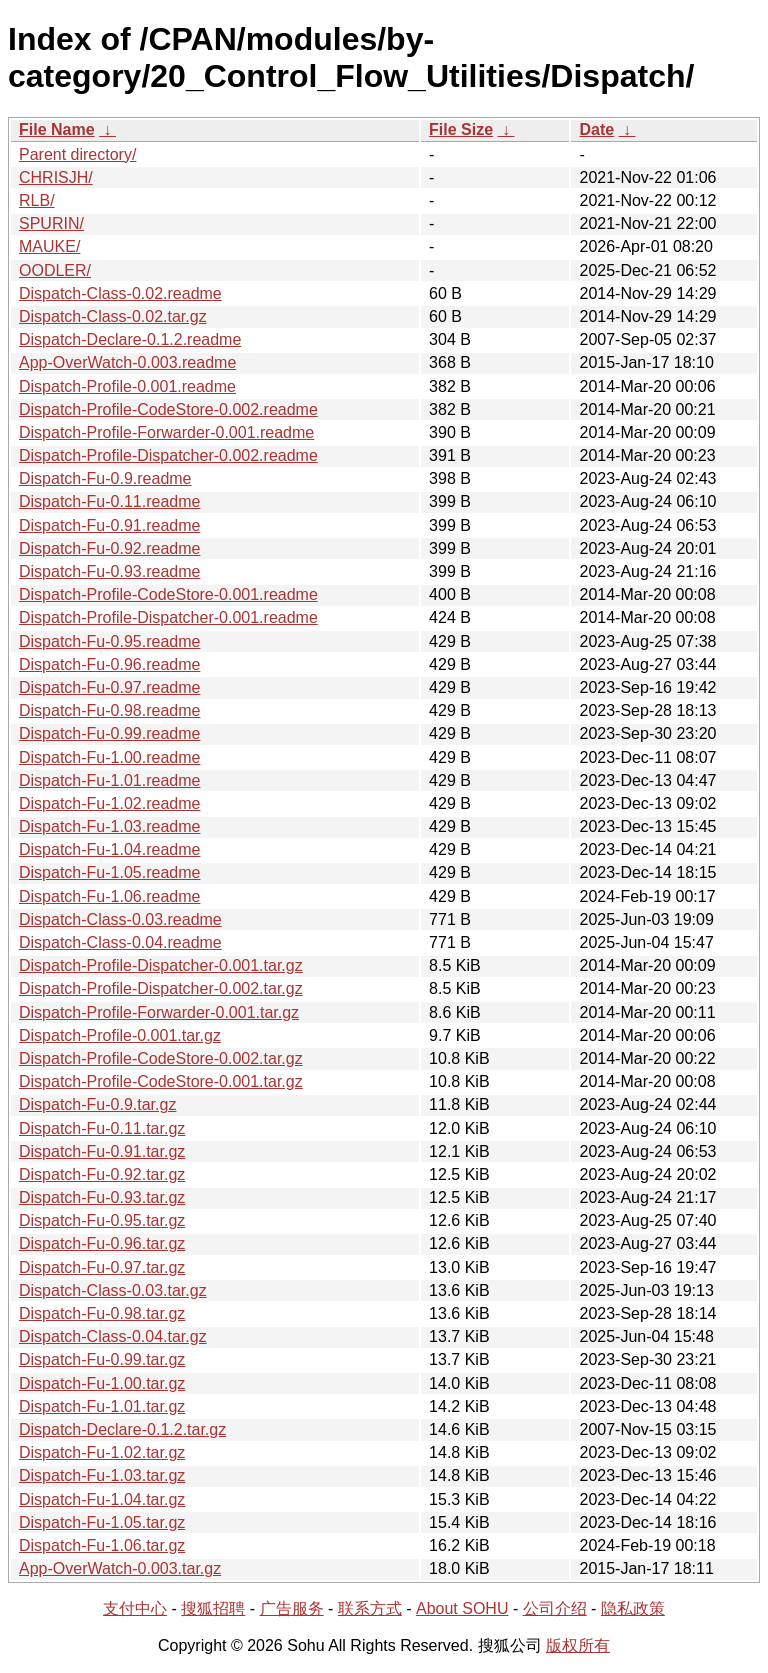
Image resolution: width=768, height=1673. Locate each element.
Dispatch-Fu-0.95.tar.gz (102, 1220)
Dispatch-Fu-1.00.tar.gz (102, 1383)
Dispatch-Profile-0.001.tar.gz (120, 1035)
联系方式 (370, 1608)
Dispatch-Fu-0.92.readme (109, 548)
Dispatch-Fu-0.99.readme (109, 733)
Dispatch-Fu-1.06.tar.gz (102, 1545)
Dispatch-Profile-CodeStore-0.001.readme (168, 594)
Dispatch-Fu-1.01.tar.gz (102, 1406)
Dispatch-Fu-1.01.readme (109, 780)
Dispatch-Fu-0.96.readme (109, 664)
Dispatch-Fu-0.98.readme (109, 710)
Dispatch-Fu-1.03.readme (109, 826)
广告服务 (292, 1608)
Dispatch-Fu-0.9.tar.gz (97, 1104)
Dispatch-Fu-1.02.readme (109, 803)
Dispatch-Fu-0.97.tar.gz (102, 1267)
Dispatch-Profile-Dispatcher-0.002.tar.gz (161, 988)
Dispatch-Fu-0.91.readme (109, 525)
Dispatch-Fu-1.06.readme (109, 896)
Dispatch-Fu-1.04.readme (109, 849)
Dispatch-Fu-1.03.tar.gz (102, 1475)
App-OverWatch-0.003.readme (127, 362)
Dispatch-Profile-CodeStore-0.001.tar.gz (161, 1081)
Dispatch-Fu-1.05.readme (109, 872)
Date (596, 129)
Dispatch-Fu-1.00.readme (109, 757)
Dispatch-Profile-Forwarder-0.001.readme (166, 432)
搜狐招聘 (213, 1608)
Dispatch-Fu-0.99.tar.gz (102, 1359)
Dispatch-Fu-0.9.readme (105, 478)
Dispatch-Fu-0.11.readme (109, 501)
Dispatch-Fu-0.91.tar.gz (102, 1151)
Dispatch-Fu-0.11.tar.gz (102, 1128)
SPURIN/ (51, 223)
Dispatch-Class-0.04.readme (120, 942)
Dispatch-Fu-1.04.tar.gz (102, 1499)
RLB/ (37, 200)
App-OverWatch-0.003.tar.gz (120, 1568)
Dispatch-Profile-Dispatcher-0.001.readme (168, 617)
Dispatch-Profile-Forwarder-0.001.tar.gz (159, 1012)
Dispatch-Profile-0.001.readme (127, 386)
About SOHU (462, 1608)
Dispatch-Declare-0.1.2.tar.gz (122, 1429)
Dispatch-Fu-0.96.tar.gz (102, 1243)
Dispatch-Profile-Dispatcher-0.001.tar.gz (161, 965)
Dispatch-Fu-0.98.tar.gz (102, 1313)
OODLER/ (55, 270)
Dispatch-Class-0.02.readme (120, 293)
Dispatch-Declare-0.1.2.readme (130, 339)
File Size (461, 129)
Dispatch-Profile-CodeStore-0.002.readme (168, 409)
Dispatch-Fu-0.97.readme (109, 687)
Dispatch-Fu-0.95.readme (109, 641)
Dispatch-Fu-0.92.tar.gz (102, 1174)
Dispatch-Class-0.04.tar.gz (113, 1336)
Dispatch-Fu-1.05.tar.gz (102, 1522)
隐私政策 (633, 1608)
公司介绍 (555, 1608)
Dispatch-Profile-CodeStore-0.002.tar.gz (161, 1058)
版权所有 (578, 1645)
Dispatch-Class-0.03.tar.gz (113, 1290)
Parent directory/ (77, 154)
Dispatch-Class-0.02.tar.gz (113, 316)
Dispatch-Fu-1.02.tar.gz (102, 1452)
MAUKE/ (49, 246)
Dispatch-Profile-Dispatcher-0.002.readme (168, 455)
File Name (57, 129)
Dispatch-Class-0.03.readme (120, 919)
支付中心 (135, 1608)
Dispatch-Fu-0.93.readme (109, 571)
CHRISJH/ (56, 177)
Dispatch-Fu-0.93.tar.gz (102, 1197)
